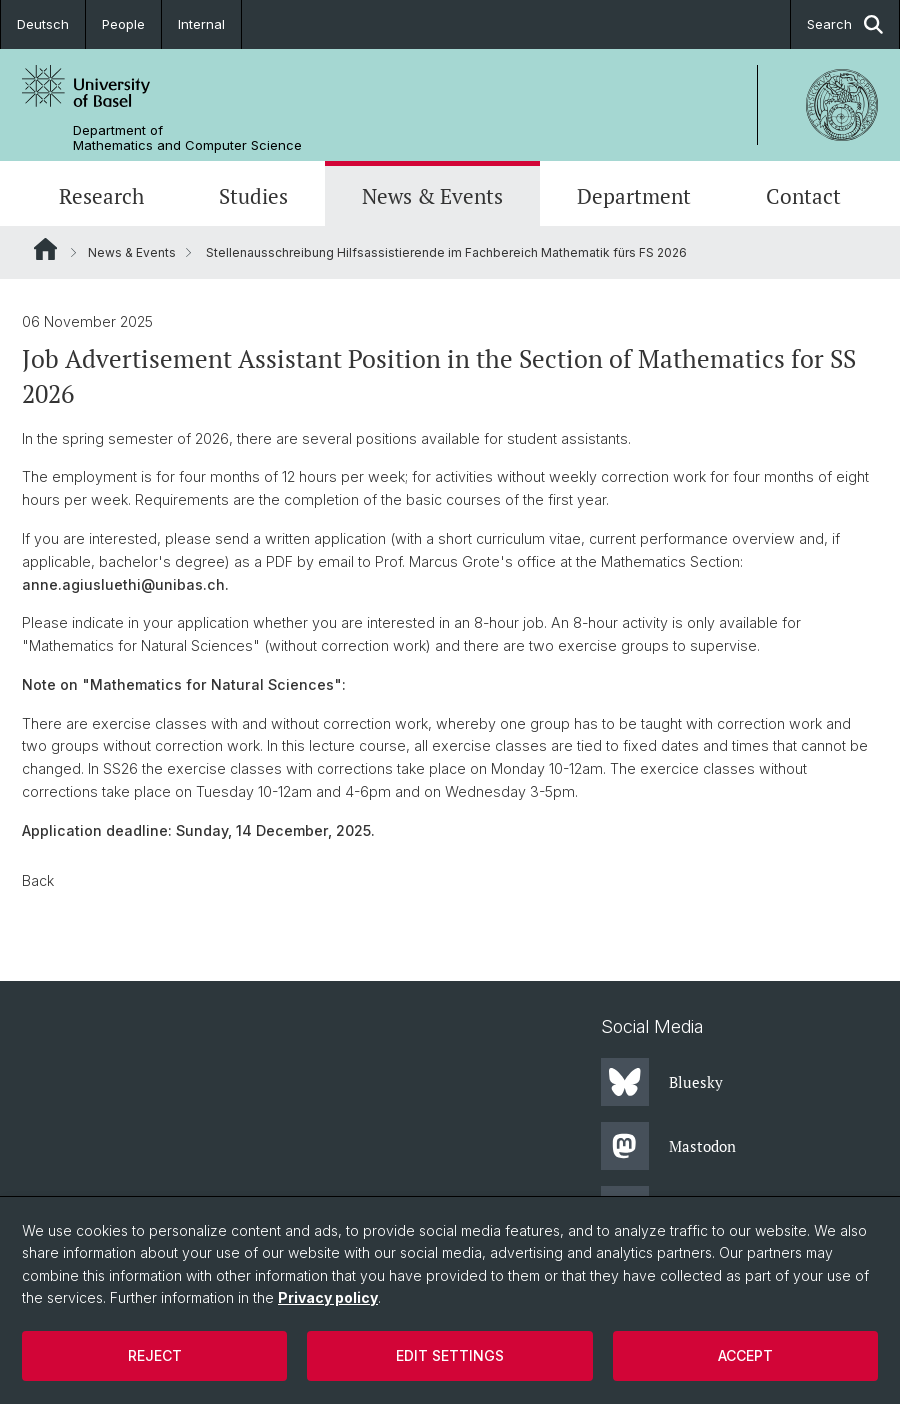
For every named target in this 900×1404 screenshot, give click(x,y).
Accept (745, 1355)
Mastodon (668, 1146)
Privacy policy (328, 1297)
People (123, 24)
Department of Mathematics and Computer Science (187, 138)
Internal (201, 24)
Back (38, 880)
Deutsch (43, 24)
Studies (253, 196)
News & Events (432, 196)
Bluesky (662, 1082)
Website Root (45, 249)
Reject (155, 1355)
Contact (803, 196)
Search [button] (845, 24)
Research (101, 196)
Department (634, 196)
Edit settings (450, 1355)
